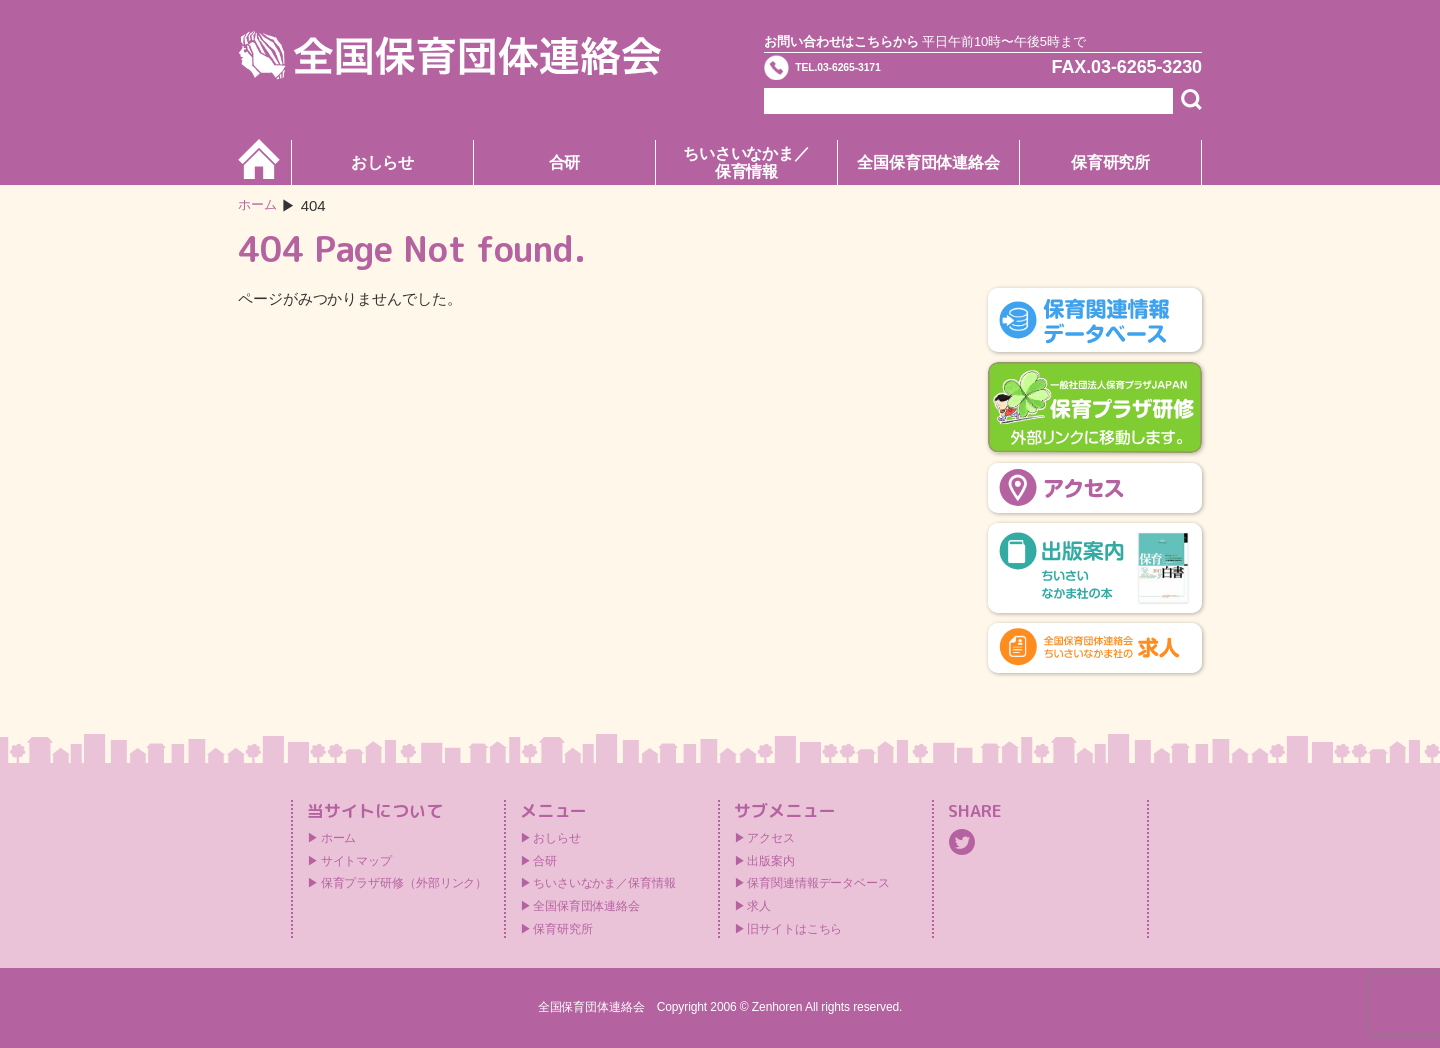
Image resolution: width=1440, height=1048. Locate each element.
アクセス (771, 838)
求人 (759, 906)
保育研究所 (1111, 162)
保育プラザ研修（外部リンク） (404, 883)
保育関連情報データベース (818, 883)
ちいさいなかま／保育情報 (746, 162)
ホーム (260, 205)
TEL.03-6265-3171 (877, 74)
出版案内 (771, 861)
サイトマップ (356, 861)
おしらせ (383, 162)
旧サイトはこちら (794, 929)
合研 (565, 162)
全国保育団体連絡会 (928, 162)
